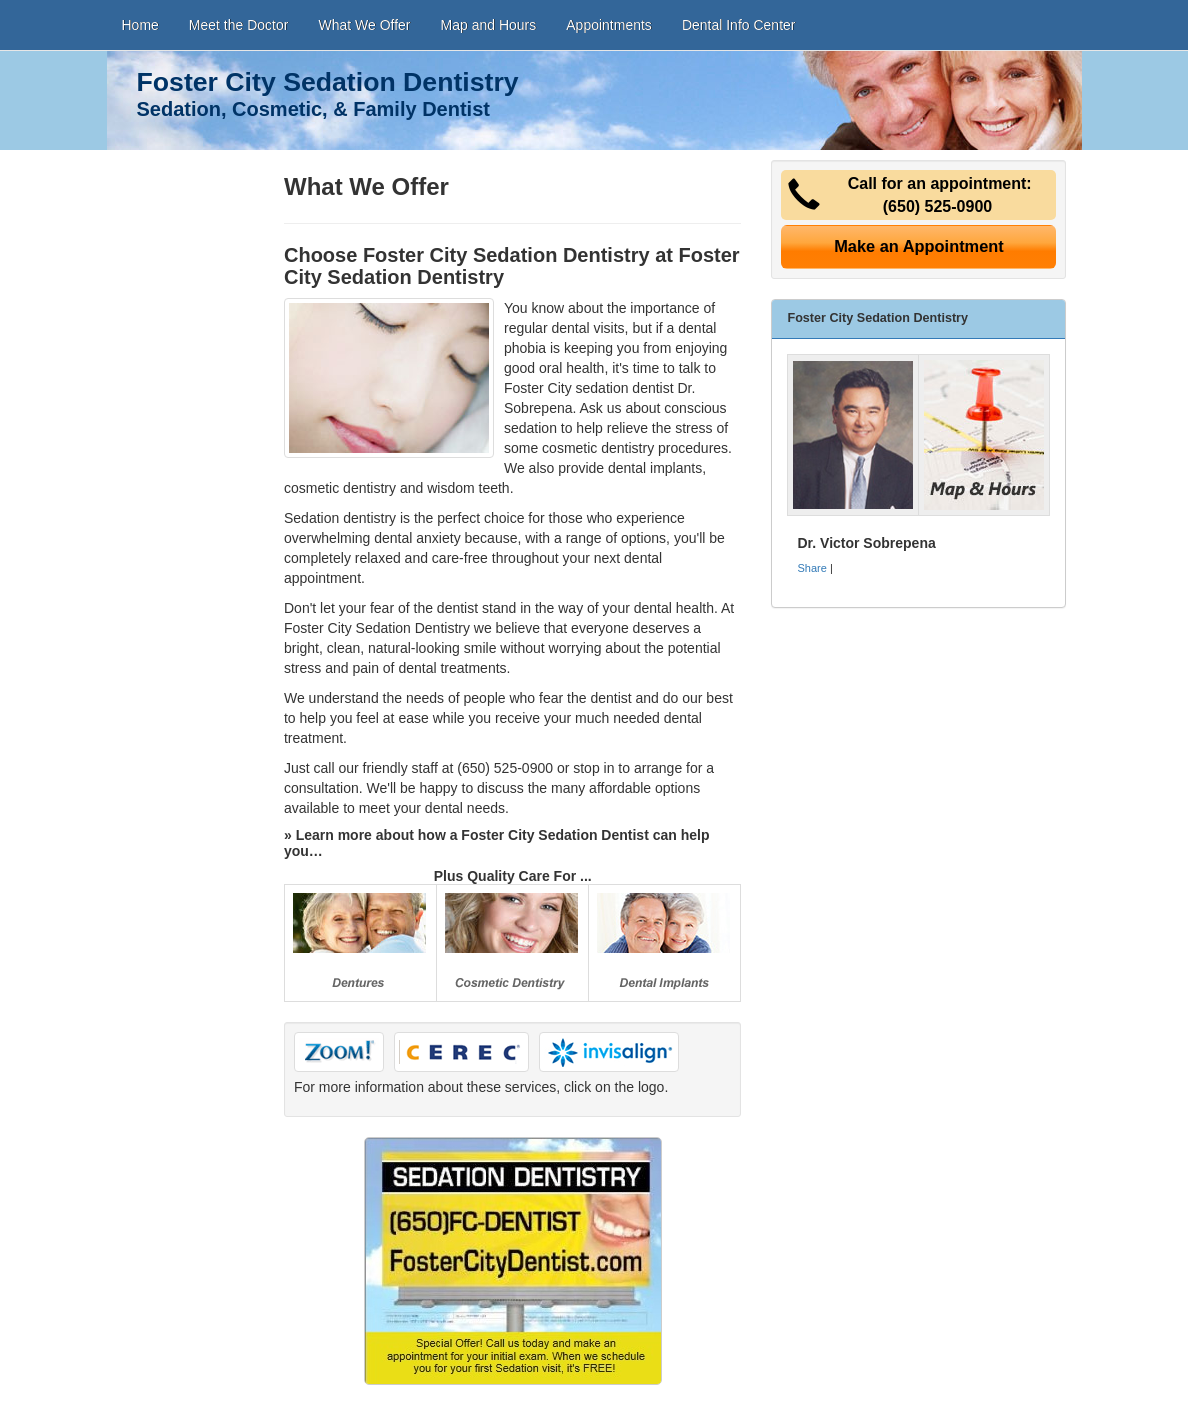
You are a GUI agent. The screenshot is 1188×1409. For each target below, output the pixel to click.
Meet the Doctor (239, 25)
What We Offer (364, 25)
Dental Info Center (739, 25)
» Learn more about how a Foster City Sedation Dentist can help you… (497, 842)
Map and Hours (489, 25)
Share (811, 568)
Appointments (609, 25)
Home (140, 25)
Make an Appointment (919, 246)
